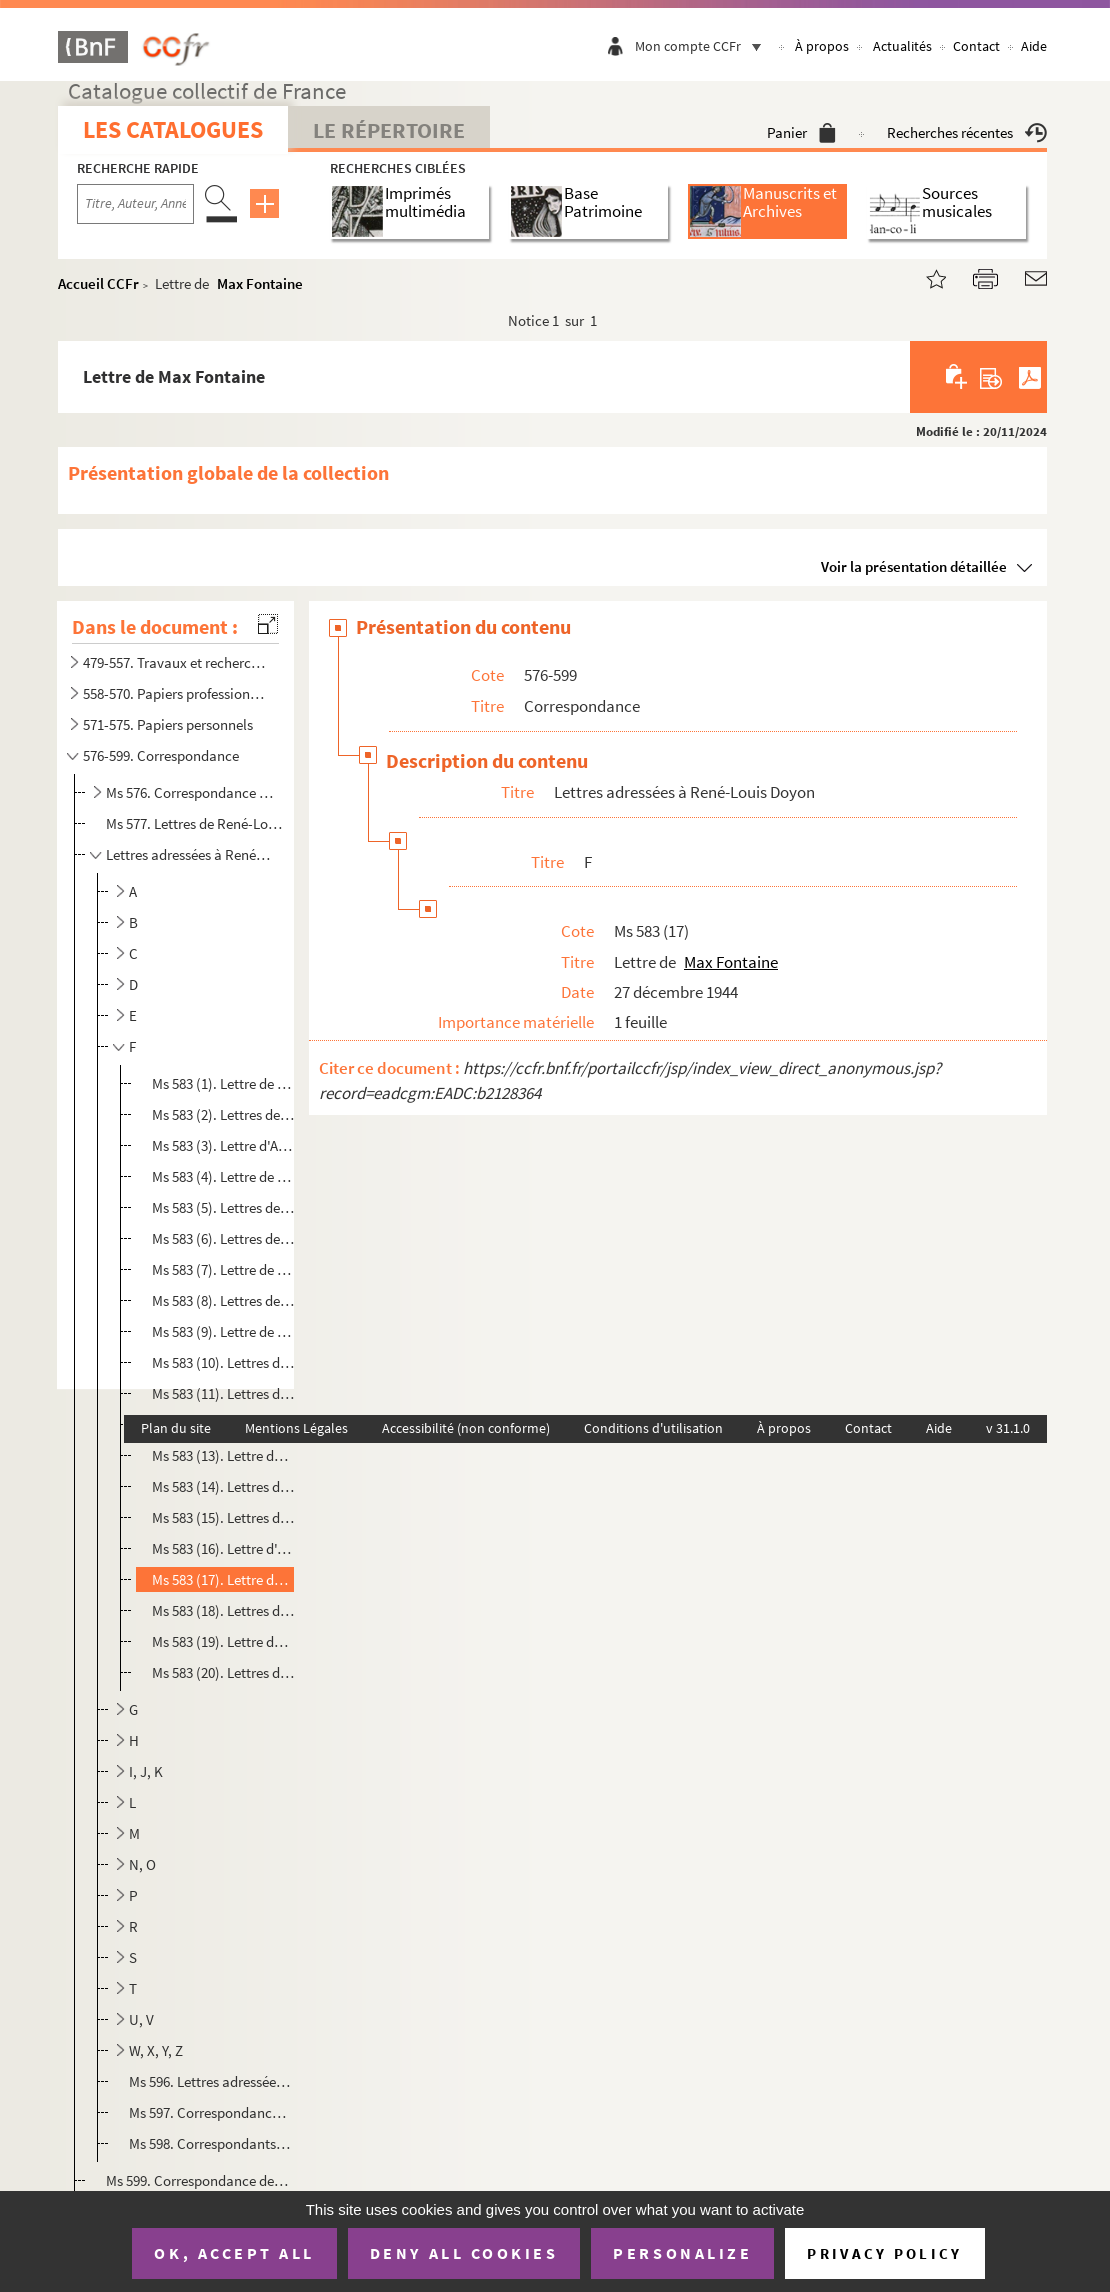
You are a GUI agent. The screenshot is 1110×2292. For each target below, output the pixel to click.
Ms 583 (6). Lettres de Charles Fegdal (223, 1238)
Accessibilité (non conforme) (466, 1428)
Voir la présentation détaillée (914, 566)
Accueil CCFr (98, 283)
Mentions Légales (296, 1428)
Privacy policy (884, 2253)
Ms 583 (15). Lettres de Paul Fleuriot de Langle (223, 1517)
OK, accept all (234, 2253)
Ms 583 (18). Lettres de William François (223, 1610)
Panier (801, 132)
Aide (1034, 46)
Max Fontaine (260, 283)
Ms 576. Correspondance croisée (190, 792)
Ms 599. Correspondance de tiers (198, 2180)
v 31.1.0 (1008, 1428)
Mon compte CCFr (703, 46)
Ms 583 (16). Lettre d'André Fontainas (223, 1548)
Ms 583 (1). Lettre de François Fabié (223, 1083)
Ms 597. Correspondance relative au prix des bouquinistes (210, 2112)
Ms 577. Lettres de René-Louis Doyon (198, 823)
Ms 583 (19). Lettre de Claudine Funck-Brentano (223, 1641)
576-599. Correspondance (161, 755)
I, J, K (146, 1771)
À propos (822, 46)
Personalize (682, 2253)
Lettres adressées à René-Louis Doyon (190, 854)
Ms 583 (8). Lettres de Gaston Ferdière (223, 1300)
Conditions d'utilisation (653, 1428)
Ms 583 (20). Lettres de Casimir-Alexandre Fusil (223, 1672)
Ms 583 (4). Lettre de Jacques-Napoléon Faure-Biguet (223, 1176)
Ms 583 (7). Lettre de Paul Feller (223, 1269)
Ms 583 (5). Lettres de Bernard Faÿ (223, 1207)
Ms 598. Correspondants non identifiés (210, 2143)
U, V (141, 2019)
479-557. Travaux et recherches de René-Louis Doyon (177, 662)
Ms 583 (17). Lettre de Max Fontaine (223, 1579)
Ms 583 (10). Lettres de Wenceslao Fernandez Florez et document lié (223, 1362)
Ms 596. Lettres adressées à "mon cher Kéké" (210, 2081)
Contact (976, 46)
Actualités (902, 46)
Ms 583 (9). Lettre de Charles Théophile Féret (223, 1331)
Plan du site (176, 1428)
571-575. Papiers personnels (168, 724)
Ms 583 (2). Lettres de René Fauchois (223, 1114)
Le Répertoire (389, 130)
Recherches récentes (967, 132)
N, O (142, 1864)
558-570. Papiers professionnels (177, 693)
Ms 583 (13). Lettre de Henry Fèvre (223, 1455)
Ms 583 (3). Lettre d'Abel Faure (223, 1145)
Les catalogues (173, 129)
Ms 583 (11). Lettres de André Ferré (223, 1393)
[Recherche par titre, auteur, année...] (135, 204)
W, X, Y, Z (156, 2050)
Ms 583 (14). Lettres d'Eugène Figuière (223, 1486)
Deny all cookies (464, 2253)
